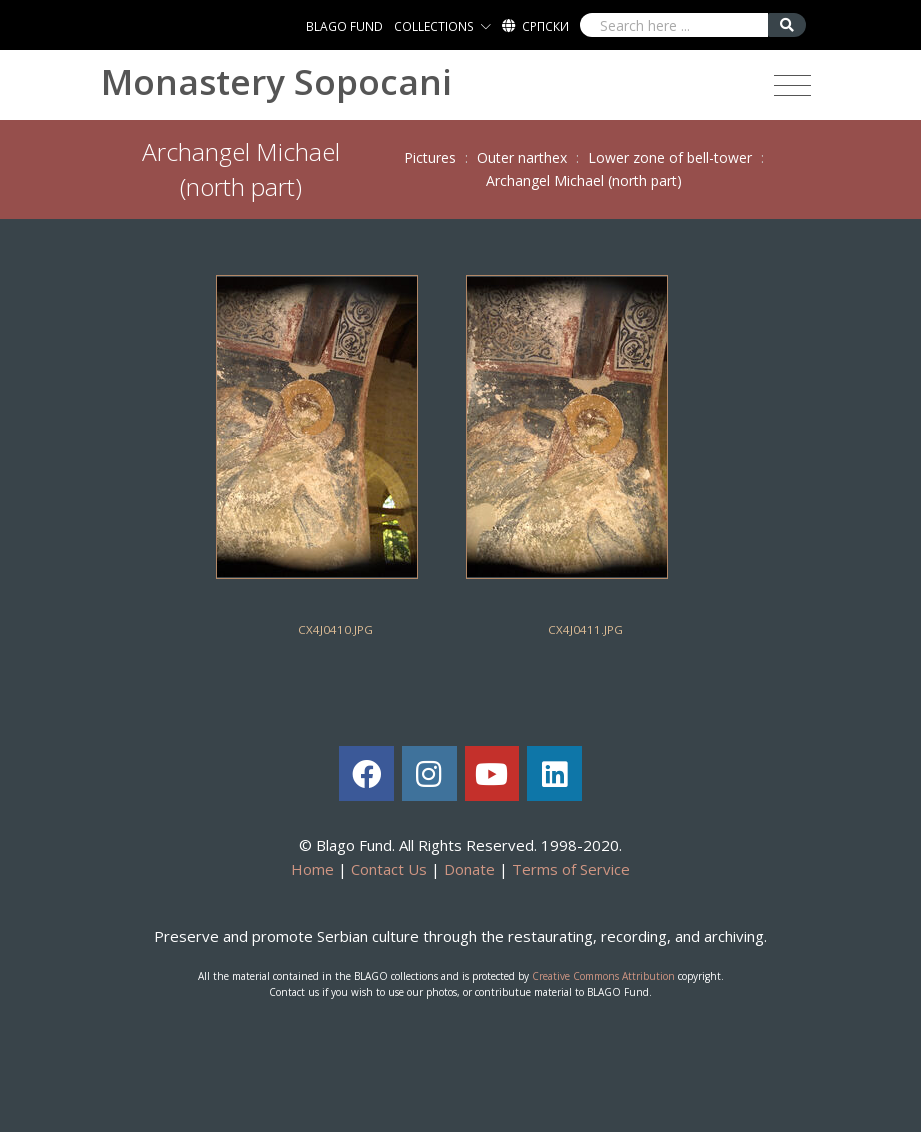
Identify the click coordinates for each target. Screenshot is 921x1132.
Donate (469, 869)
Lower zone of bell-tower (670, 157)
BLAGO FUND (344, 26)
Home (312, 869)
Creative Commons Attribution (603, 976)
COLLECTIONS (434, 26)
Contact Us (389, 869)
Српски (545, 26)
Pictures (430, 157)
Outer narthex (522, 157)
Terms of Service (571, 869)
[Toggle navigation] (792, 86)
